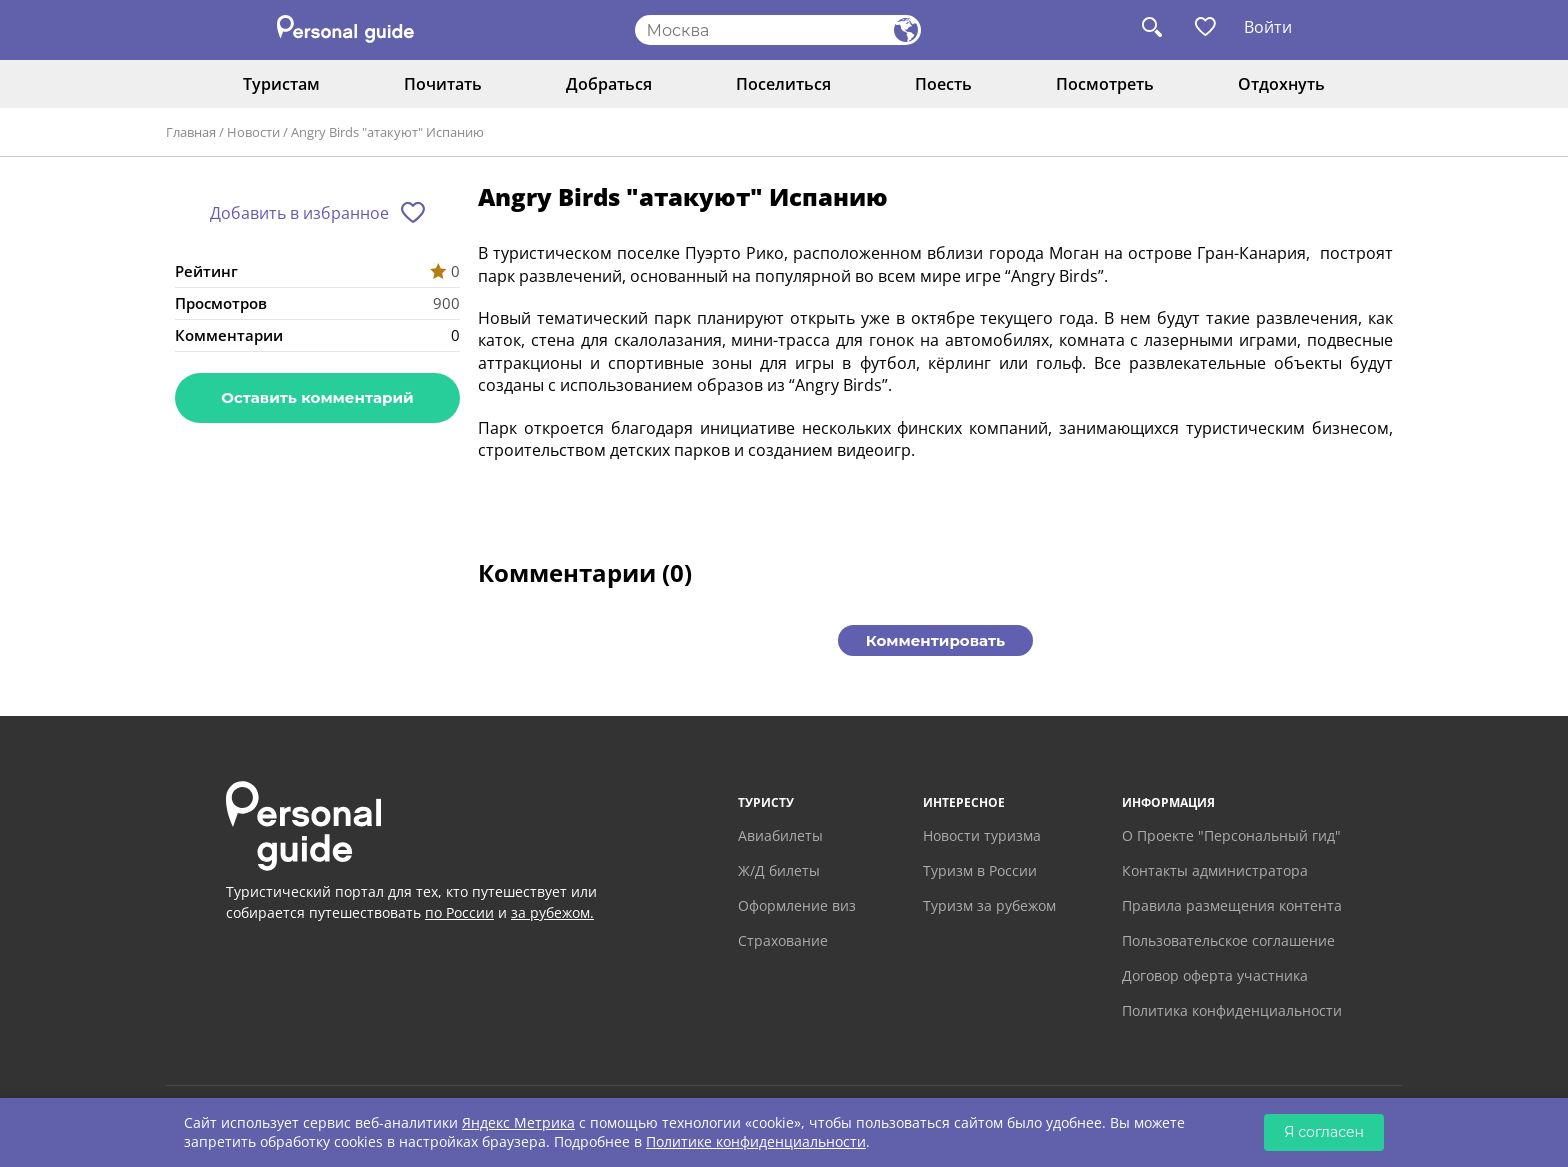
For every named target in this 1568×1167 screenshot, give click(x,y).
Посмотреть (1105, 84)
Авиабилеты (780, 835)
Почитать (443, 84)
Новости (253, 132)
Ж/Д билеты (779, 870)
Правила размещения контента (1232, 905)
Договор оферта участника (1215, 975)
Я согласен (1324, 1132)
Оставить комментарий (317, 397)
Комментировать (935, 640)
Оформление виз (797, 905)
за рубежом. (552, 912)
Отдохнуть (1281, 84)
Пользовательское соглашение (1228, 940)
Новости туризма (982, 835)
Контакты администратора (1215, 870)
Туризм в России (980, 870)
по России (459, 912)
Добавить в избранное (299, 213)
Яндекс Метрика (518, 1122)
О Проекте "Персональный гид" (1231, 835)
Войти (1268, 27)
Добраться (609, 84)
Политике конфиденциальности (756, 1141)
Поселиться (783, 84)
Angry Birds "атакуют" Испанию (387, 132)
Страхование (783, 940)
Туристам (281, 84)
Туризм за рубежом (989, 905)
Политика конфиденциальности (1232, 1010)
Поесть (943, 84)
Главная (191, 132)
